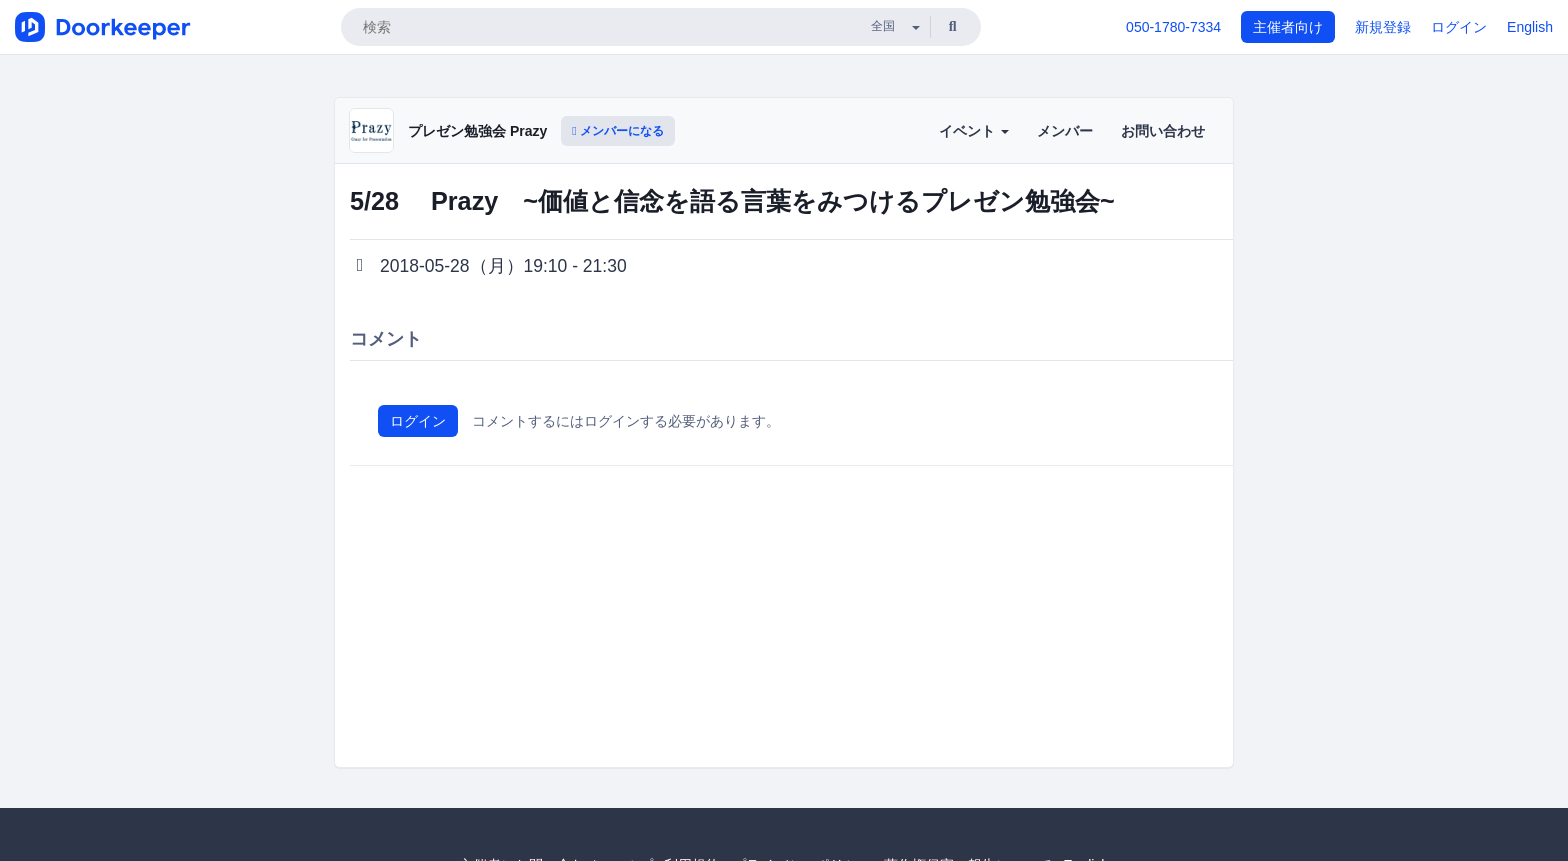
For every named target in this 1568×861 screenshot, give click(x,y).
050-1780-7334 (1173, 27)
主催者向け (1288, 27)
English (1530, 27)
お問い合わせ (1163, 131)
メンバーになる (618, 131)
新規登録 (1383, 27)
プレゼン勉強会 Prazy (477, 131)
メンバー (1065, 131)
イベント (974, 131)
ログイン (1459, 27)
